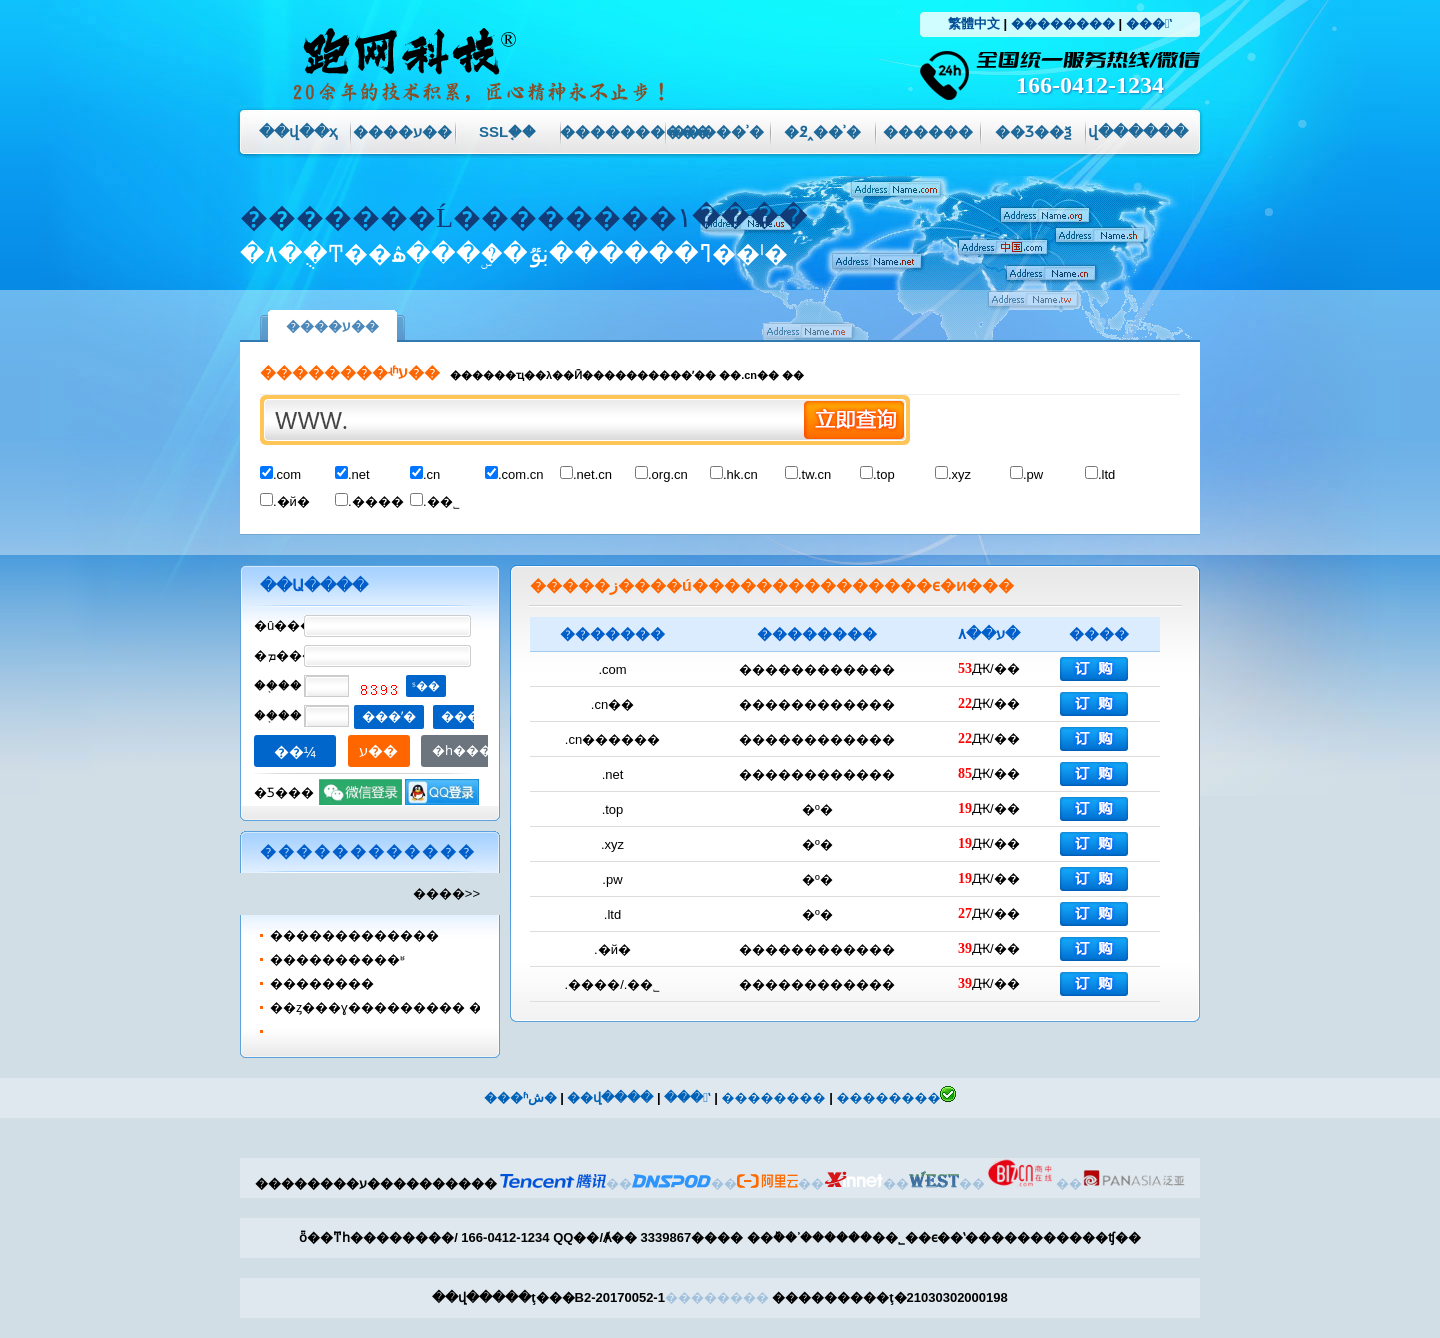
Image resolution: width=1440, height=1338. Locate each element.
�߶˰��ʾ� (822, 131)
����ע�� (402, 131)
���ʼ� (389, 716)
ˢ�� (426, 686)
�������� (1063, 23)
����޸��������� (354, 935)
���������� (612, 131)
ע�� (378, 750)
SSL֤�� (507, 131)
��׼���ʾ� (717, 131)
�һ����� (475, 750)
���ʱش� (520, 1097)
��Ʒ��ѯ (1033, 131)
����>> (446, 893)
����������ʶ (337, 959)
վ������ (1138, 131)
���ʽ (1149, 23)
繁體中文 (974, 23)
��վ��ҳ (298, 131)
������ (928, 131)
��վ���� (610, 1097)
